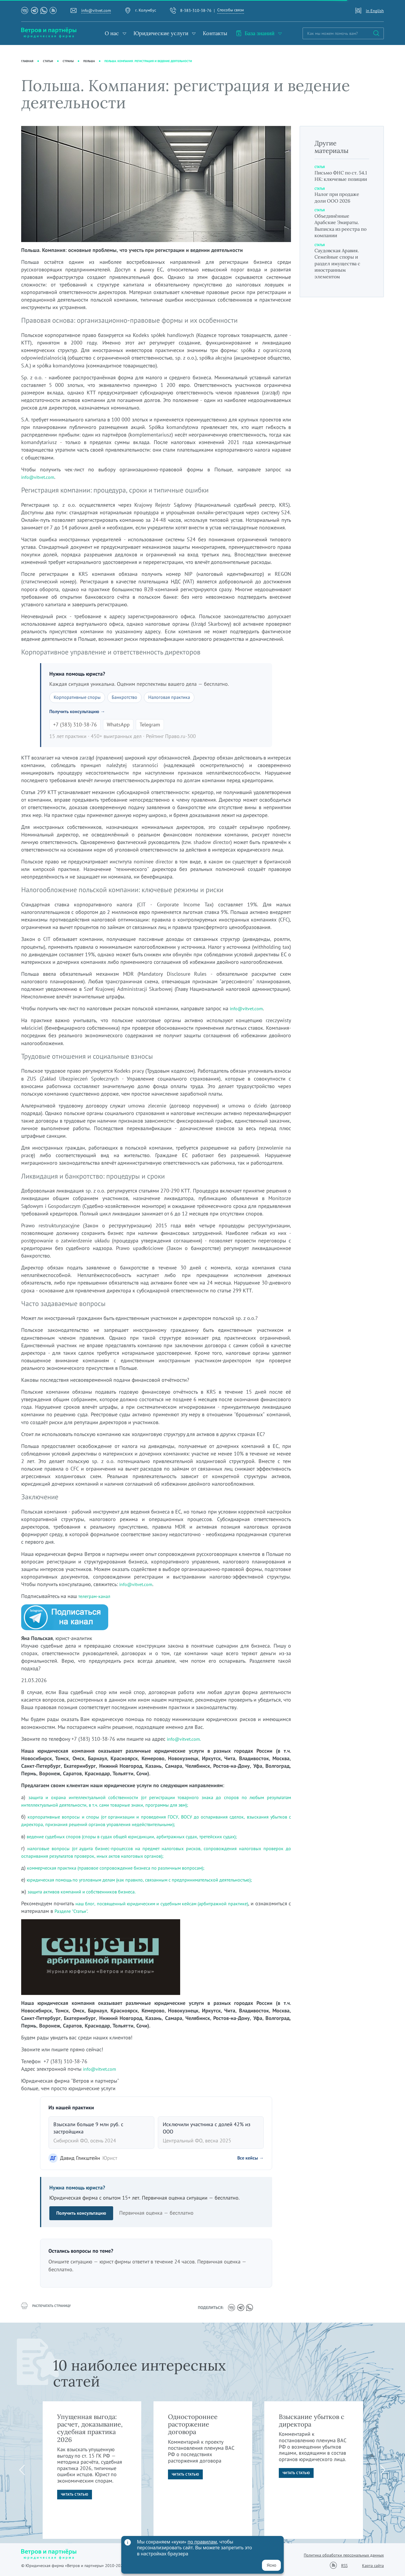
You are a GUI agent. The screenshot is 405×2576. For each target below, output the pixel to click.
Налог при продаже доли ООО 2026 (339, 204)
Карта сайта (373, 2565)
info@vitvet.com (96, 10)
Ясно (271, 2565)
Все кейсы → (248, 2158)
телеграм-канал (96, 1597)
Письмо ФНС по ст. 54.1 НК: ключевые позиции (339, 179)
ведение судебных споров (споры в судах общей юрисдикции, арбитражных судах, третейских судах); (145, 1837)
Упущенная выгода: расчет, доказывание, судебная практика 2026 (90, 2427)
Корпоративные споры (80, 697)
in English (375, 10)
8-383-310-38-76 (195, 10)
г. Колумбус (145, 10)
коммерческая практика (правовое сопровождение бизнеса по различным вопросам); (127, 1868)
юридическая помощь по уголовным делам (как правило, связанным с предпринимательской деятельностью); (154, 1880)
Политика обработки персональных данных (344, 2554)
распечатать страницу (49, 2308)
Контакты (215, 33)
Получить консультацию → (80, 712)
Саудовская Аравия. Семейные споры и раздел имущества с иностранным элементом (340, 270)
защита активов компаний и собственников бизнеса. (89, 1892)
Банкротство (131, 697)
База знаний (255, 33)
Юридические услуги (160, 33)
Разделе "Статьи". (111, 1911)
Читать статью (76, 2495)
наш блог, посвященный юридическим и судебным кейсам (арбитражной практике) (181, 1904)
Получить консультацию (84, 2214)
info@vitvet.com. (186, 1739)
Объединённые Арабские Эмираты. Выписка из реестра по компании (339, 232)
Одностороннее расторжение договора (193, 2424)
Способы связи (230, 9)
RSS (344, 2565)
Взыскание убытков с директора (311, 2420)
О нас (112, 33)
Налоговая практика (180, 697)
